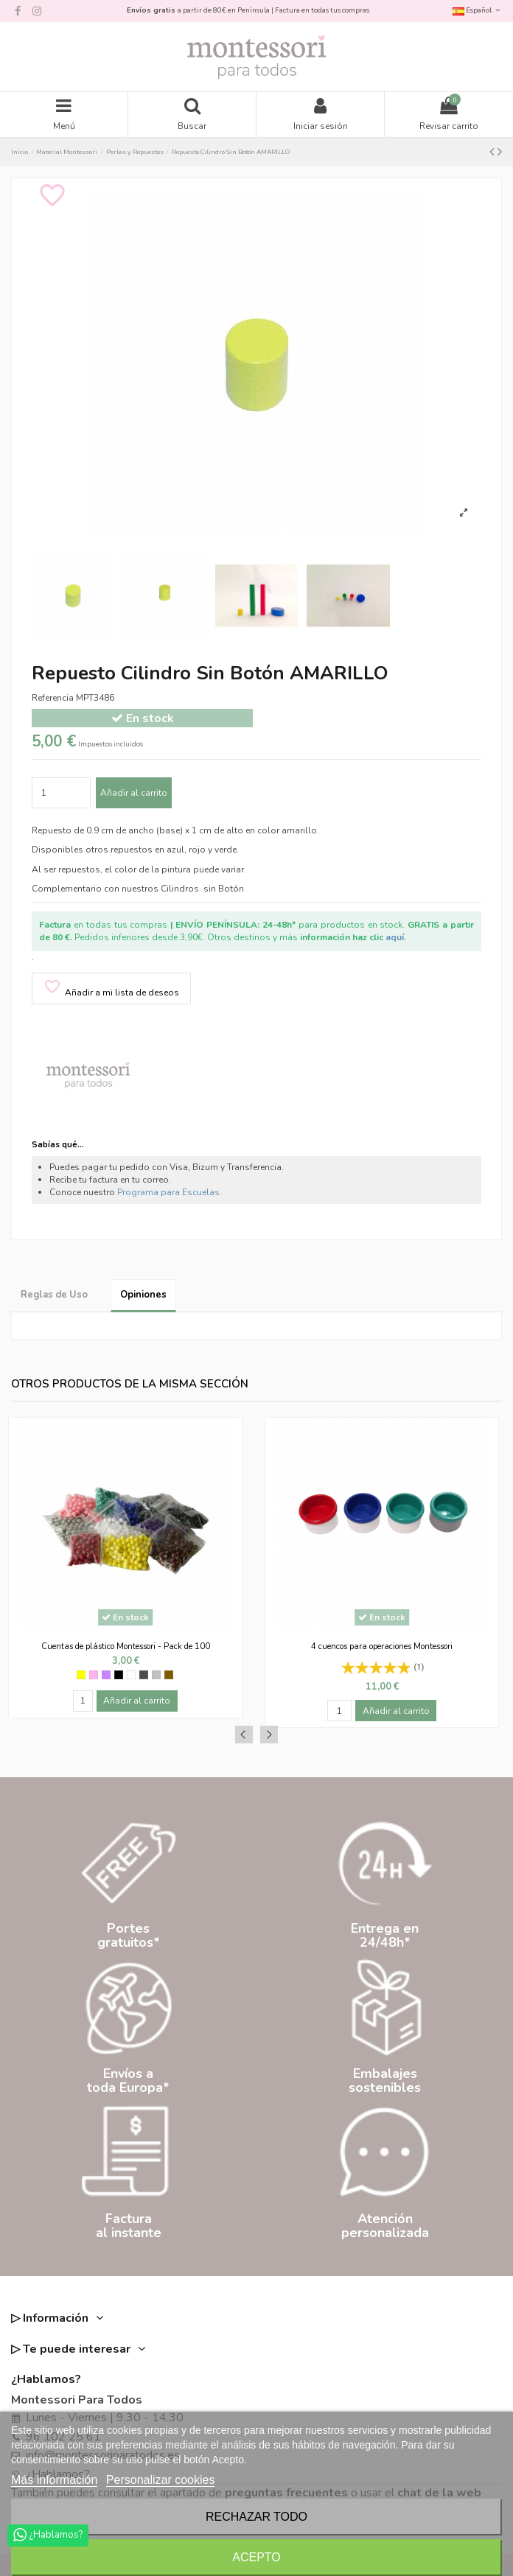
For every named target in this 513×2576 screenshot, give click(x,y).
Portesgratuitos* (128, 1935)
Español (477, 10)
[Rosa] (93, 1674)
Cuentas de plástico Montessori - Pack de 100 (125, 1646)
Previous (244, 1734)
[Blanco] (131, 1674)
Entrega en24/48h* (385, 1935)
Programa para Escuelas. (169, 1192)
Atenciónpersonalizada (385, 2225)
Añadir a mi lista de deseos (111, 988)
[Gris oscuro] (143, 1674)
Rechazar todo (256, 2516)
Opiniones (143, 1294)
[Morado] (106, 1674)
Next (269, 1734)
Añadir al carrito (133, 793)
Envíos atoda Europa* (128, 2080)
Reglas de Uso (54, 1294)
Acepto (256, 2557)
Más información (54, 2480)
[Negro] (118, 1674)
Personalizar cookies (160, 2480)
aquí (394, 937)
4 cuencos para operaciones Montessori (382, 1646)
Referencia (53, 698)
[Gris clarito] (156, 1674)
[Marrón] (168, 1674)
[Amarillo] (81, 1674)
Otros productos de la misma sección (129, 1384)
